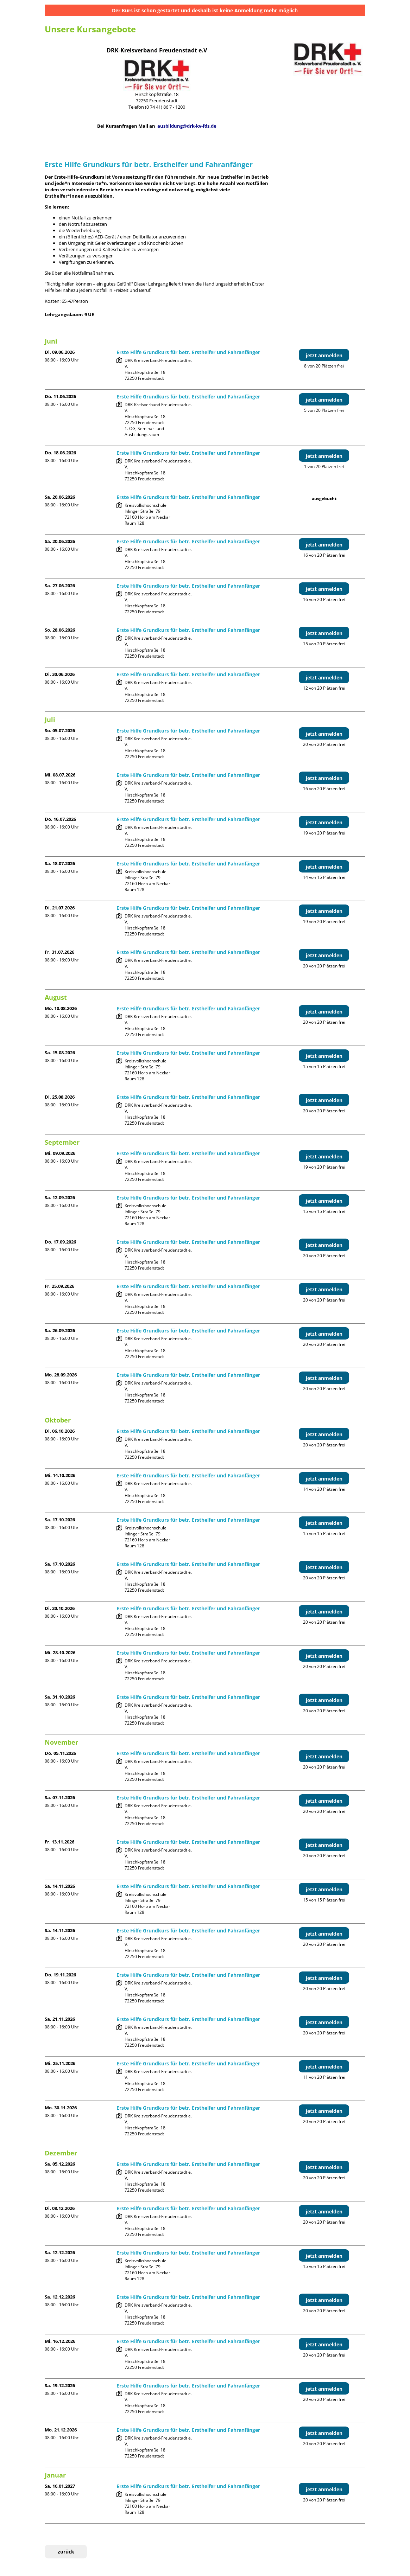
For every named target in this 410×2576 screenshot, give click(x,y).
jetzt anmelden (324, 355)
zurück (66, 2551)
